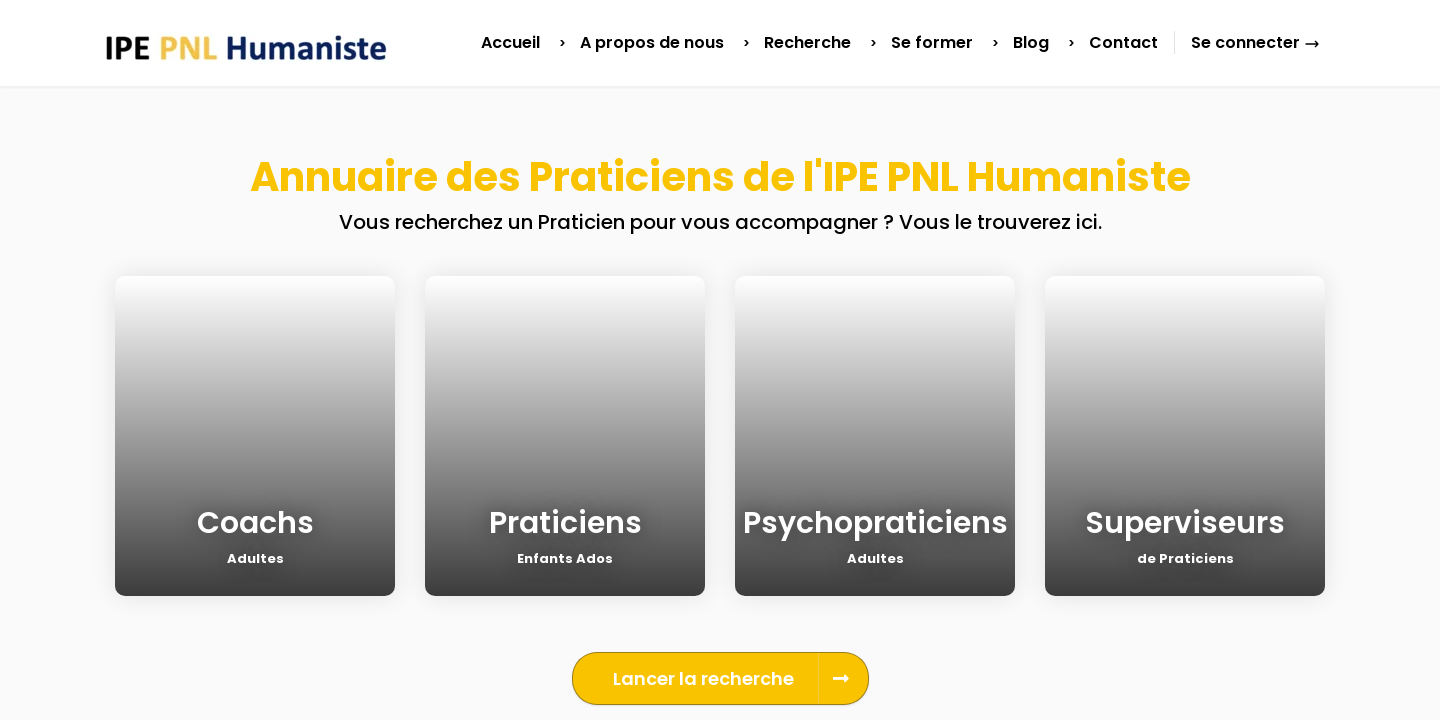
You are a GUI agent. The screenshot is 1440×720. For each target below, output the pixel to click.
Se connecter (1255, 42)
